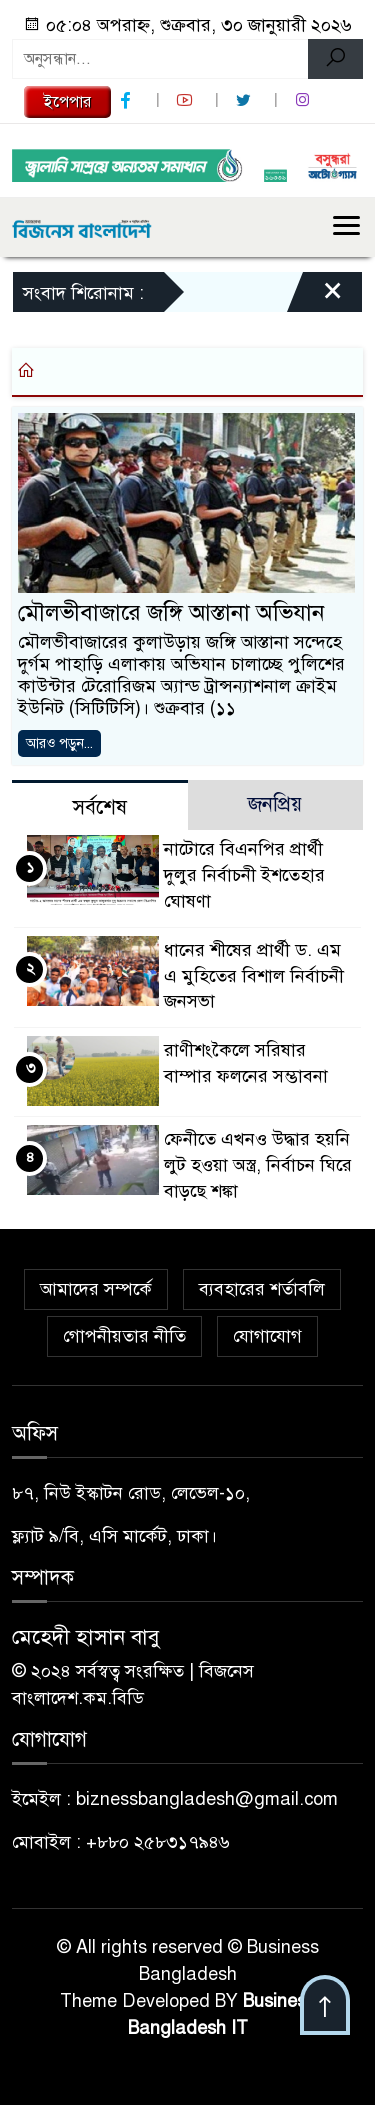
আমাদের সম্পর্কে (96, 1289)
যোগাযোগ (267, 1336)
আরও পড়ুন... (59, 743)
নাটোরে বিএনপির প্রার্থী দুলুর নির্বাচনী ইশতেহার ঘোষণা (244, 875)
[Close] (315, 297)
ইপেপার (67, 102)
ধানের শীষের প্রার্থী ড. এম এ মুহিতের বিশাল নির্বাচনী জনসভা (254, 976)
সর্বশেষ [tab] (100, 807)
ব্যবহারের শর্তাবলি (262, 1289)
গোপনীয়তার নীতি (124, 1336)
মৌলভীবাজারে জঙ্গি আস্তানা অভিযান (171, 612)
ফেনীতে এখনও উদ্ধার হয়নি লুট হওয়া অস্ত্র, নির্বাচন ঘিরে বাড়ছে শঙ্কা (258, 1165)
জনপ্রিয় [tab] (275, 804)
